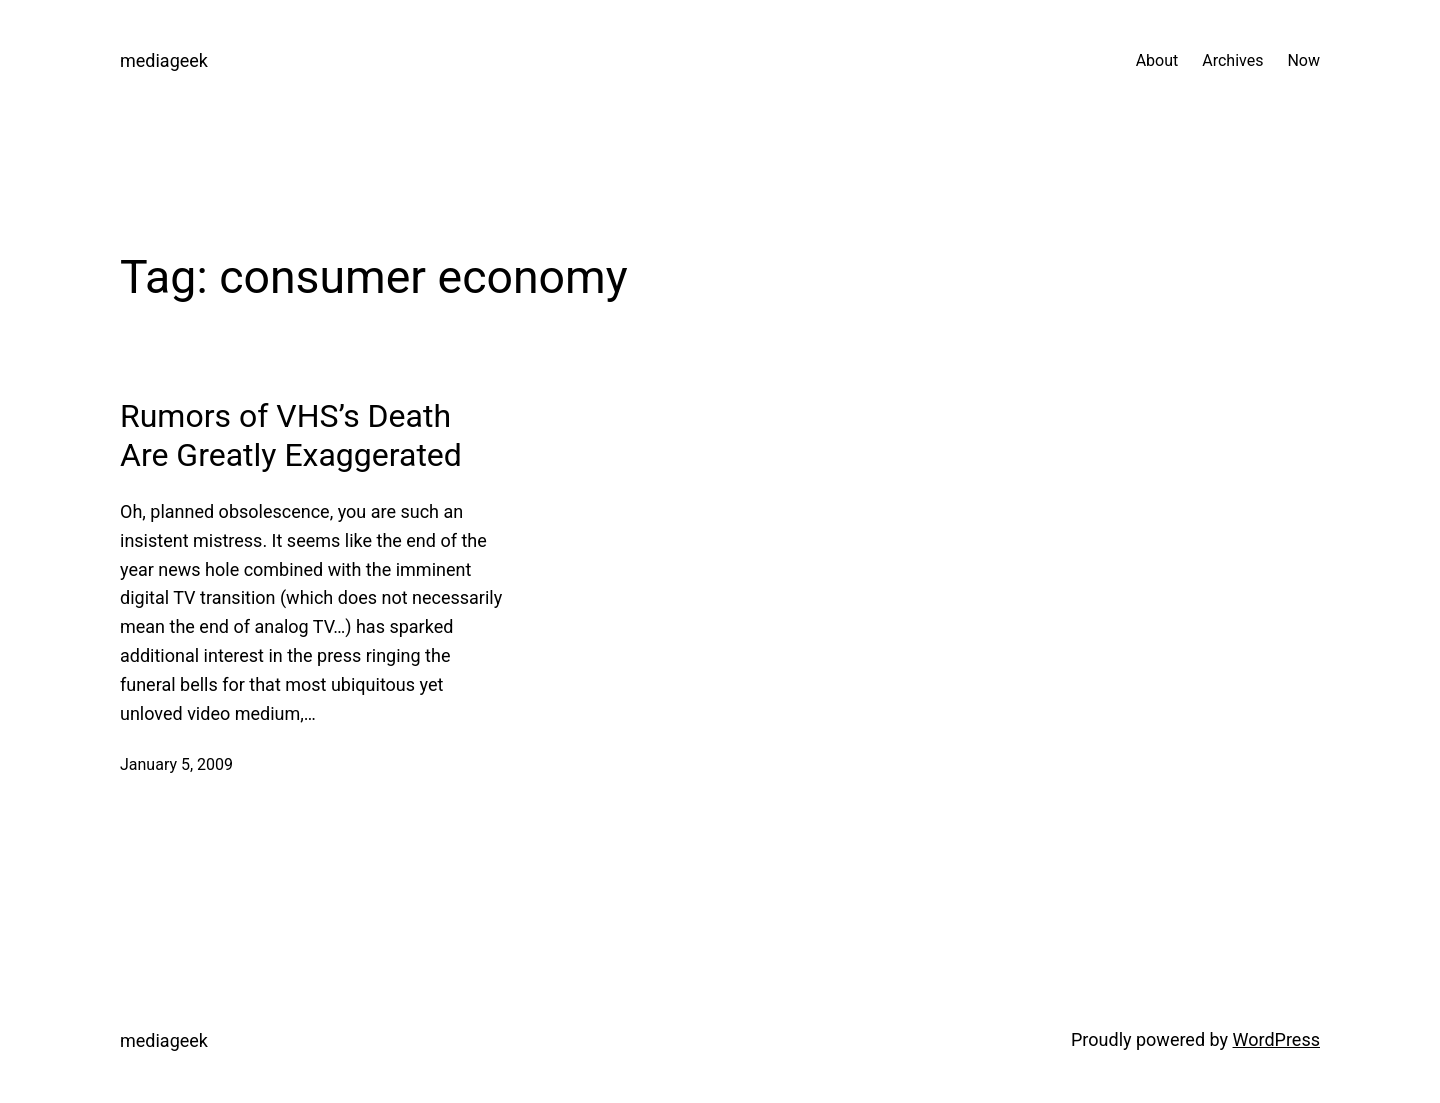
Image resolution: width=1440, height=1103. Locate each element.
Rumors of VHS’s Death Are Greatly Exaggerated (291, 435)
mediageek (164, 60)
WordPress (1276, 1039)
